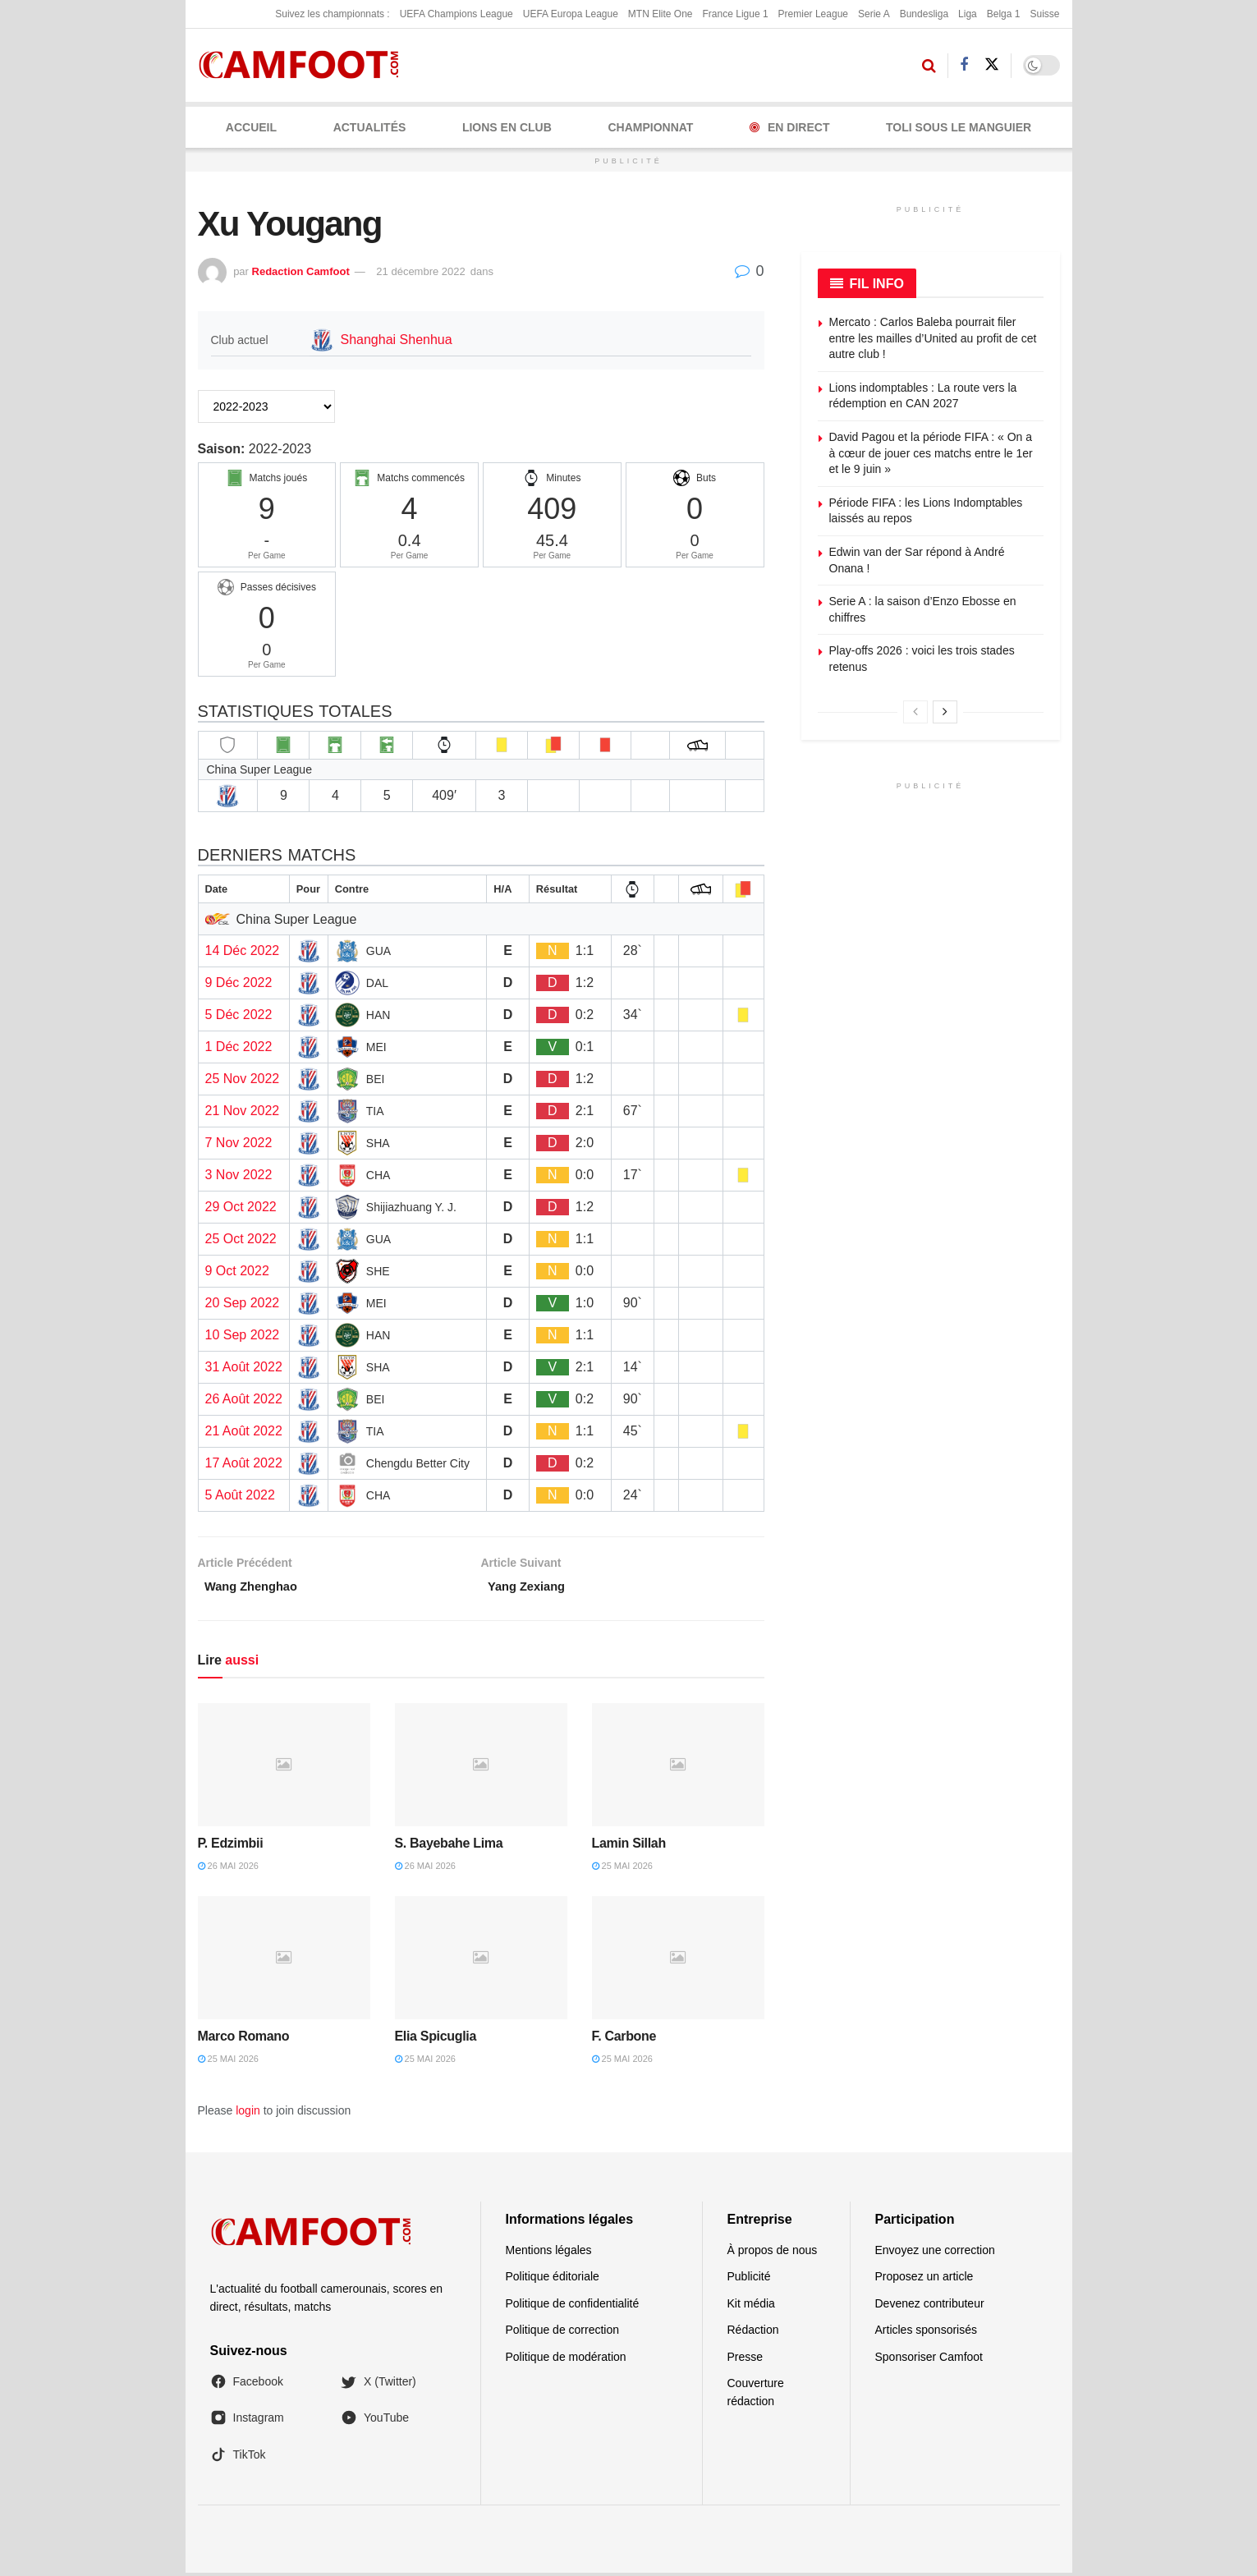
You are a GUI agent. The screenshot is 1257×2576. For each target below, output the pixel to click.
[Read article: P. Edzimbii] (284, 1768)
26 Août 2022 (243, 1399)
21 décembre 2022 (420, 271)
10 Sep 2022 (242, 1335)
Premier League (813, 14)
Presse (745, 2360)
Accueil (251, 127)
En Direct (789, 127)
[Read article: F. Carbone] (678, 1961)
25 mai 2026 (622, 1870)
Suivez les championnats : (332, 14)
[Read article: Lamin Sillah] (678, 1768)
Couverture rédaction (755, 2395)
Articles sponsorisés (926, 2333)
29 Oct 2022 (241, 1207)
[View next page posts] (945, 711)
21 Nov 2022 (242, 1111)
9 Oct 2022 (237, 1271)
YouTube (375, 2421)
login (248, 2113)
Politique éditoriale (552, 2280)
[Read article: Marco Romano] (284, 1961)
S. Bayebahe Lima (449, 1846)
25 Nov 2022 (242, 1079)
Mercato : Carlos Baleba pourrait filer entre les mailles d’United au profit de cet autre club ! (933, 337)
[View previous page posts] (915, 711)
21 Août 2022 (243, 1431)
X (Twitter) (378, 2384)
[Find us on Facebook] (964, 65)
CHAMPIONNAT (650, 127)
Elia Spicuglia (436, 2039)
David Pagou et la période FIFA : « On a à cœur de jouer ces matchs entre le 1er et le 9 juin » (931, 452)
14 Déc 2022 (242, 950)
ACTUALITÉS (369, 127)
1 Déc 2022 (239, 1047)
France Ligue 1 (735, 14)
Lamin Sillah (629, 1846)
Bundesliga (924, 14)
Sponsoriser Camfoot (929, 2360)
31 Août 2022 (243, 1367)
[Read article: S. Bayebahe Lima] (481, 1768)
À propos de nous (772, 2253)
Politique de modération (566, 2360)
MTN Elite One (660, 14)
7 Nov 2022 (239, 1143)
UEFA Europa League (570, 14)
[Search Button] (929, 65)
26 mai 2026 (228, 1870)
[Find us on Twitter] (991, 65)
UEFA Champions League (456, 14)
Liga (967, 14)
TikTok (238, 2458)
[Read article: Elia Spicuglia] (481, 1961)
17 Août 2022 (243, 1463)
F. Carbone (624, 2039)
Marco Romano (244, 2039)
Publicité (749, 2280)
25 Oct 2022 (241, 1239)
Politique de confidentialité (573, 2306)
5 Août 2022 (240, 1495)
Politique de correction (563, 2333)
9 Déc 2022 (239, 983)
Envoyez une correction (935, 2253)
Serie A (874, 14)
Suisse (1044, 14)
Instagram (247, 2421)
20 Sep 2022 (242, 1303)
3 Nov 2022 (239, 1175)
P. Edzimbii (231, 1846)
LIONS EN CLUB (507, 127)
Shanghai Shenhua (396, 340)
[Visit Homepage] (304, 65)
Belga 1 (1004, 14)
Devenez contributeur (929, 2306)
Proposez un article (924, 2280)
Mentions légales (549, 2253)
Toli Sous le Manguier (958, 127)
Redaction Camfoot (301, 271)
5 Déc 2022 (239, 1015)
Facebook (246, 2384)
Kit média (751, 2306)
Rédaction (753, 2333)
